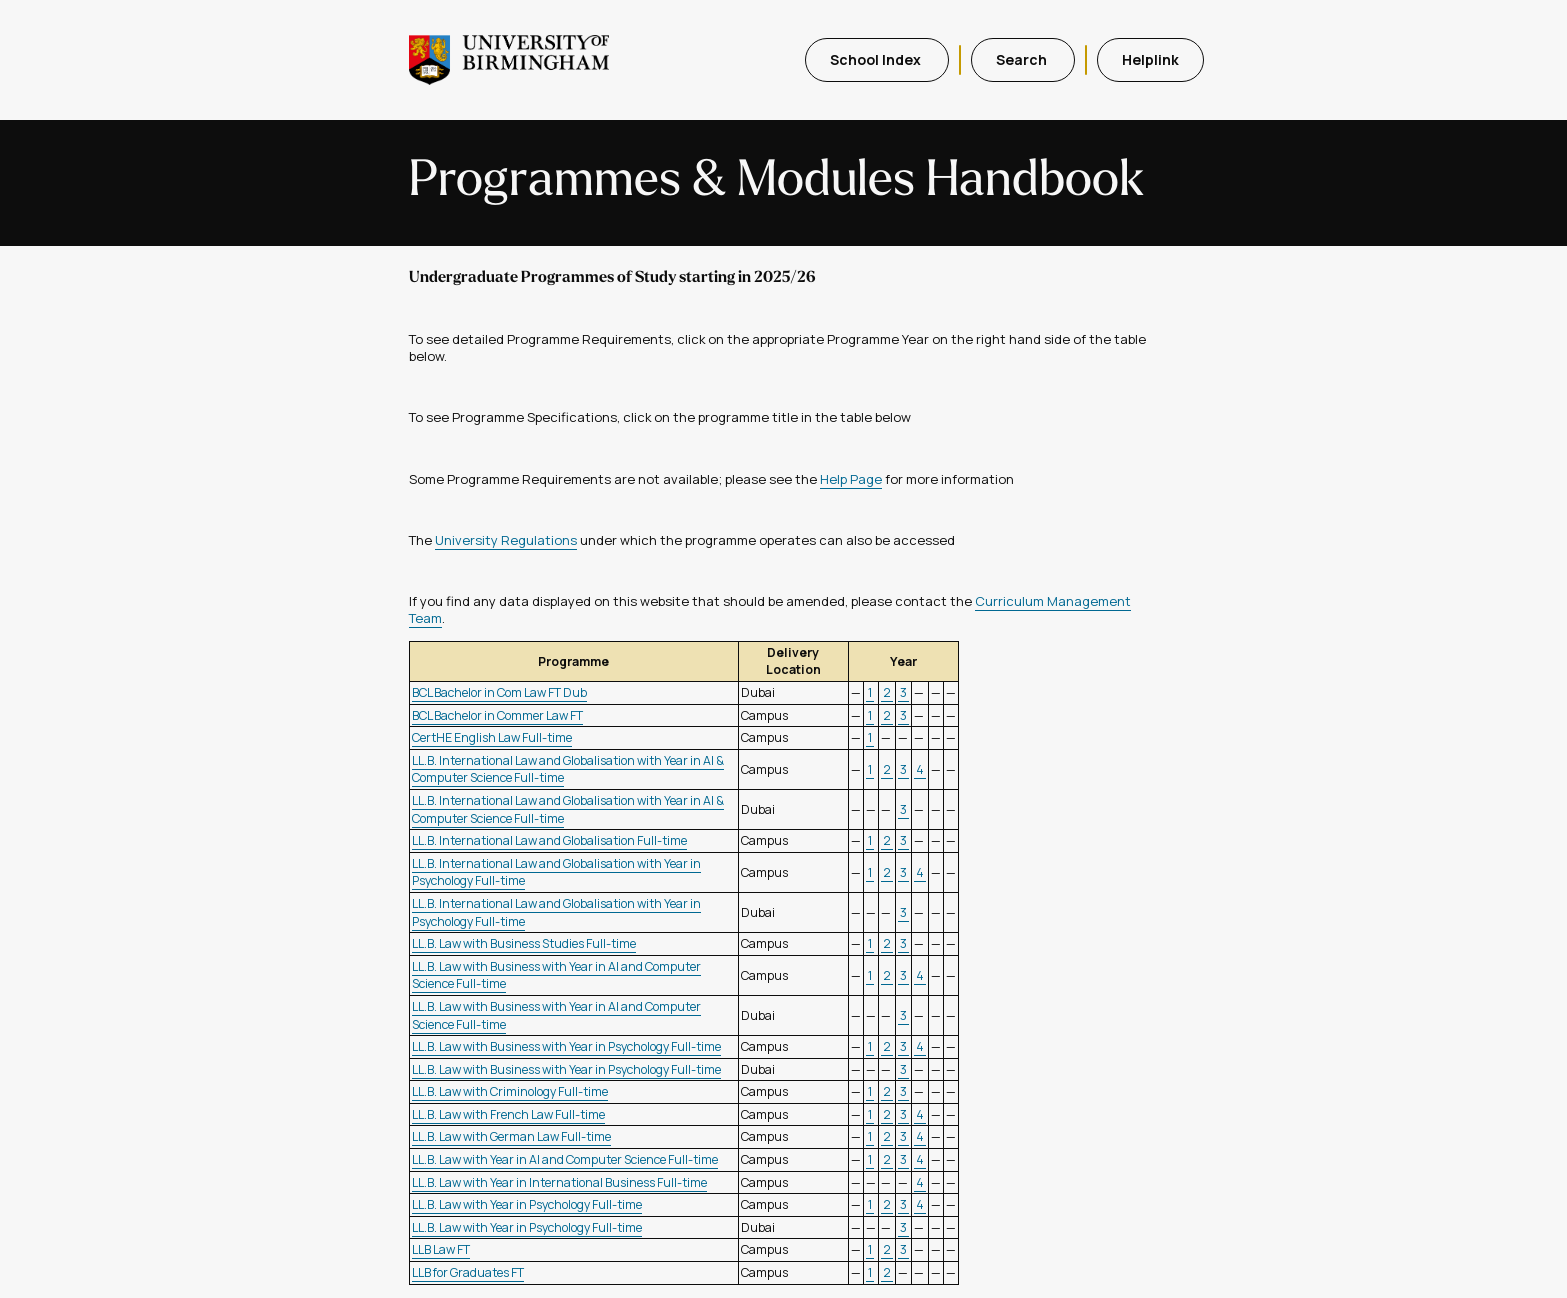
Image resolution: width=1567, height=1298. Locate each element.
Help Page (851, 479)
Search (1023, 59)
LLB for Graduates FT (468, 1272)
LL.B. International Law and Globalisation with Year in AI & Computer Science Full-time (568, 769)
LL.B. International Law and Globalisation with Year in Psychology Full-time (556, 872)
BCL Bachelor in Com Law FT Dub (499, 692)
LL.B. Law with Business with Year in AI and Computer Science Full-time (556, 975)
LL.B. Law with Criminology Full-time (510, 1091)
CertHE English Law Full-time (492, 737)
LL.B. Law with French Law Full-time (508, 1114)
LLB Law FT (441, 1249)
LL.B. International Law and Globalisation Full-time (549, 840)
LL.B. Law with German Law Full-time (511, 1136)
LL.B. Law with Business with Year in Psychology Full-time (566, 1046)
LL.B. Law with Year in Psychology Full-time (527, 1204)
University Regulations (506, 540)
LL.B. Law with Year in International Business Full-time (559, 1182)
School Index (877, 59)
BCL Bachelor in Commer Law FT (497, 715)
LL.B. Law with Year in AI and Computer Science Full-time (565, 1159)
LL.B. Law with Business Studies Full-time (524, 943)
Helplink (1150, 59)
